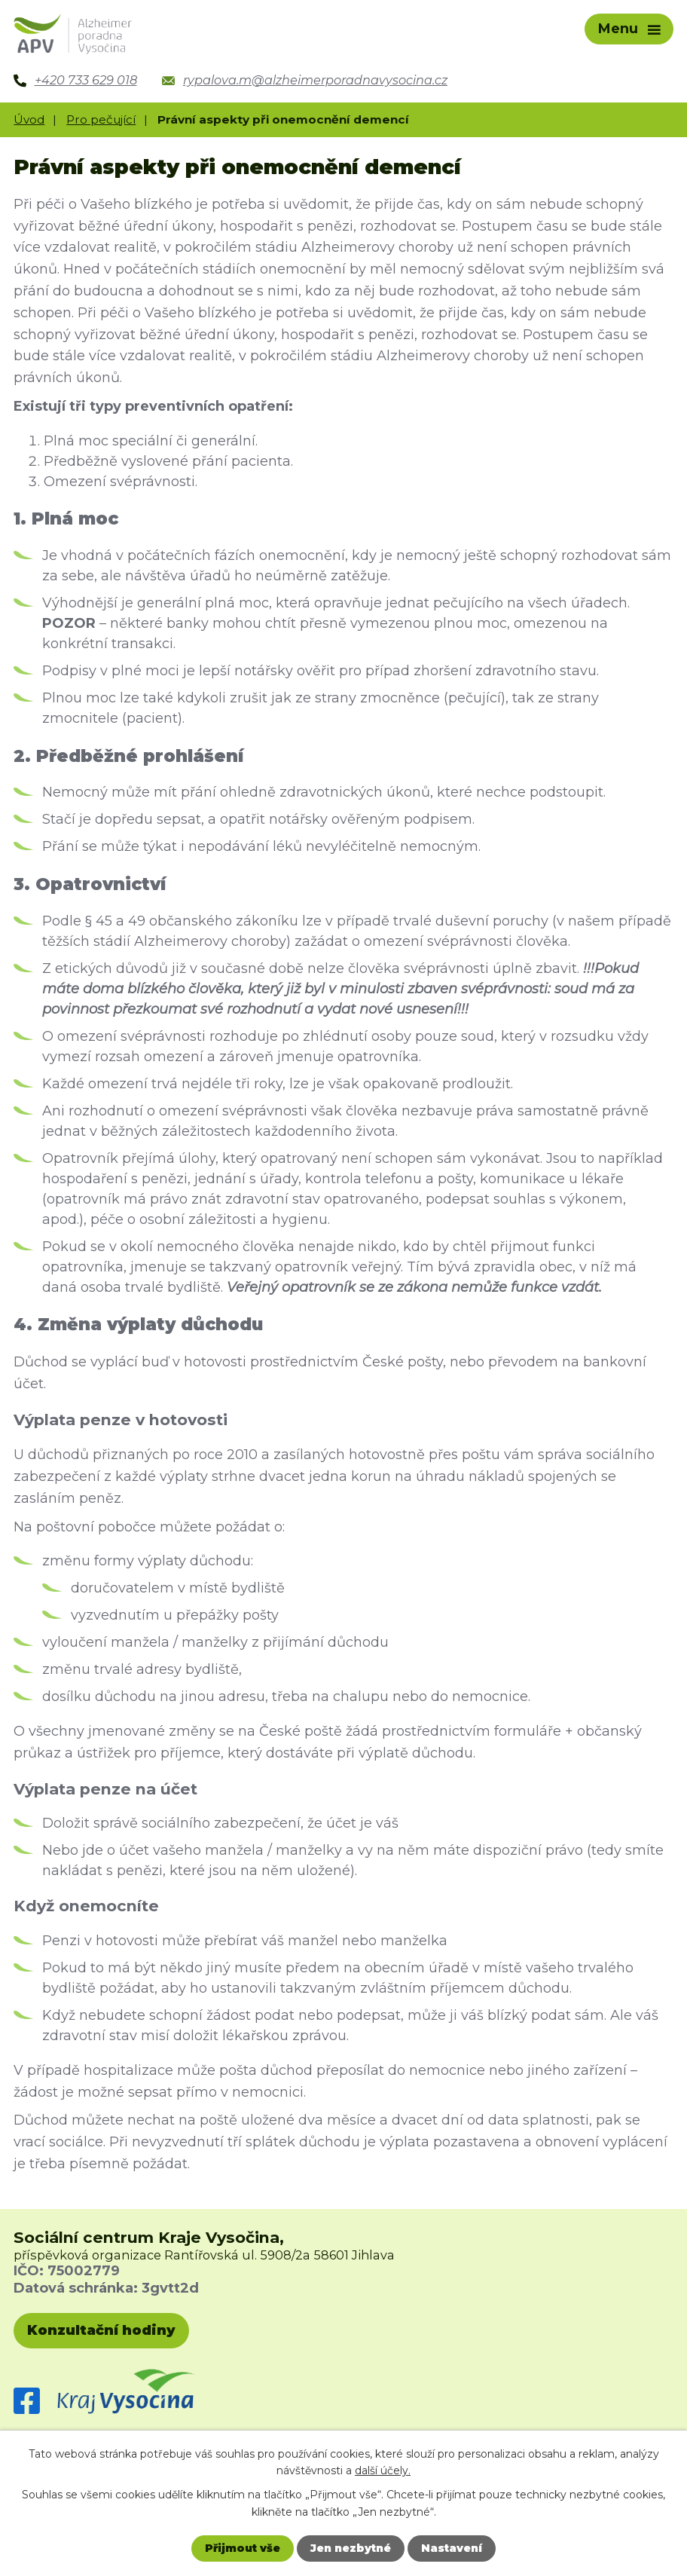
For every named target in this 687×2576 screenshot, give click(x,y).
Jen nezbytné (350, 2548)
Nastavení (451, 2548)
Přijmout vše (242, 2548)
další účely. (383, 2470)
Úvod (29, 119)
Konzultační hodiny (101, 2330)
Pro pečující (101, 119)
